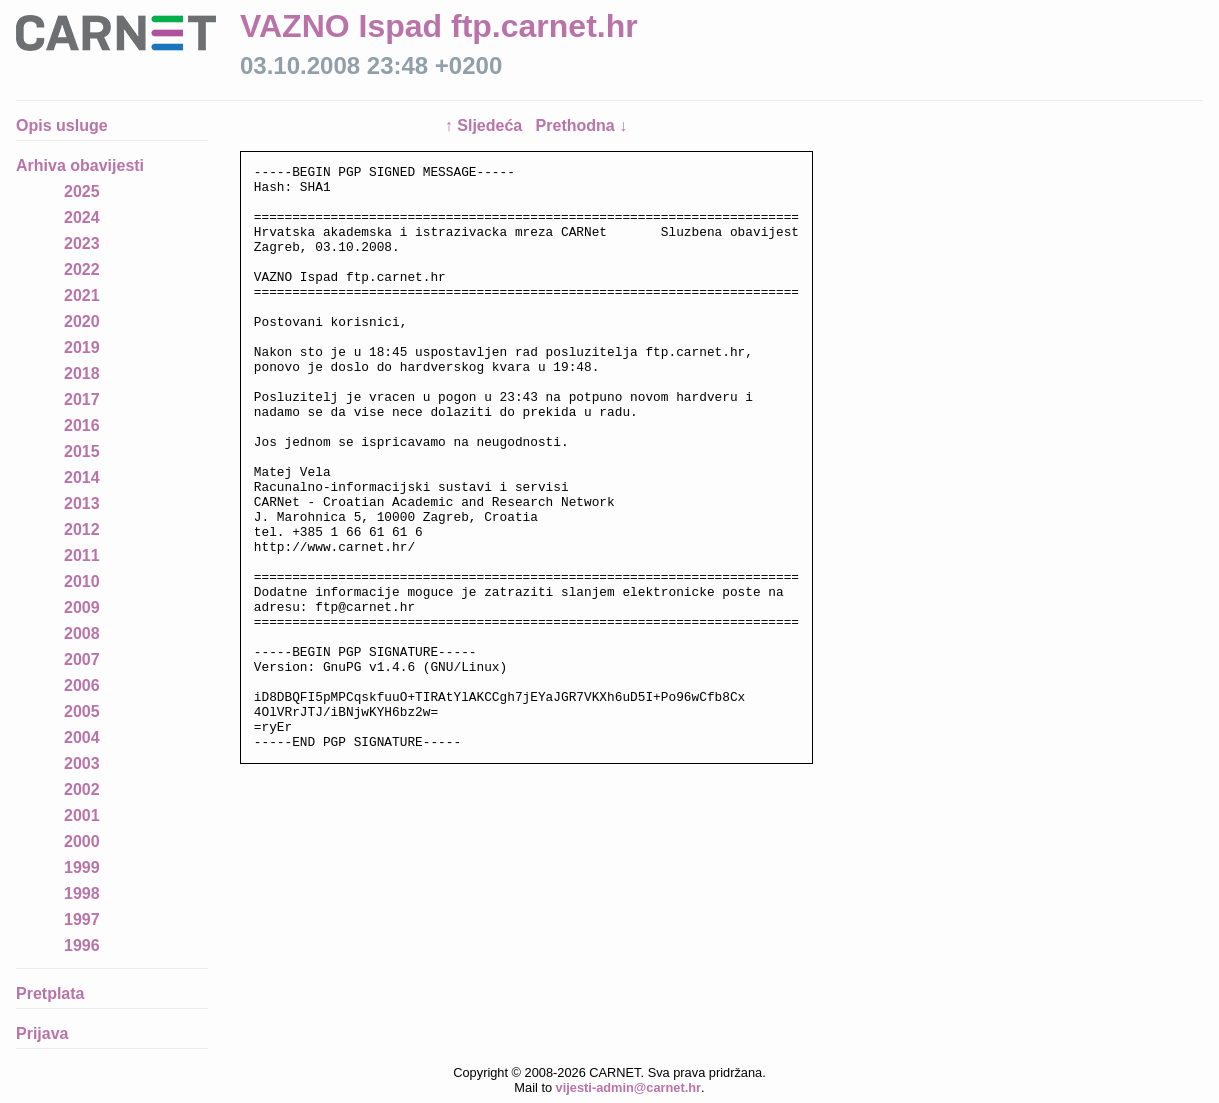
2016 (82, 425)
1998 (82, 893)
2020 (82, 321)
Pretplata (50, 993)
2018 (82, 373)
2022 (82, 269)
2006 (82, 685)
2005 (82, 711)
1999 (82, 867)
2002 (82, 789)
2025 (82, 191)
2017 (82, 399)
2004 (82, 737)
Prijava (42, 1033)
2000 (82, 841)
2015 (82, 451)
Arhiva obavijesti (80, 165)
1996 (82, 945)
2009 (82, 607)
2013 (82, 503)
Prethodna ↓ (582, 125)
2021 (82, 295)
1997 (82, 919)
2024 (82, 217)
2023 (82, 243)
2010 (82, 581)
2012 (82, 529)
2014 (82, 477)
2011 (82, 555)
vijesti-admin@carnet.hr (628, 1087)
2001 (82, 815)
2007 (82, 659)
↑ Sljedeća (486, 125)
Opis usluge (62, 125)
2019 (82, 347)
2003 (82, 763)
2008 (82, 633)
